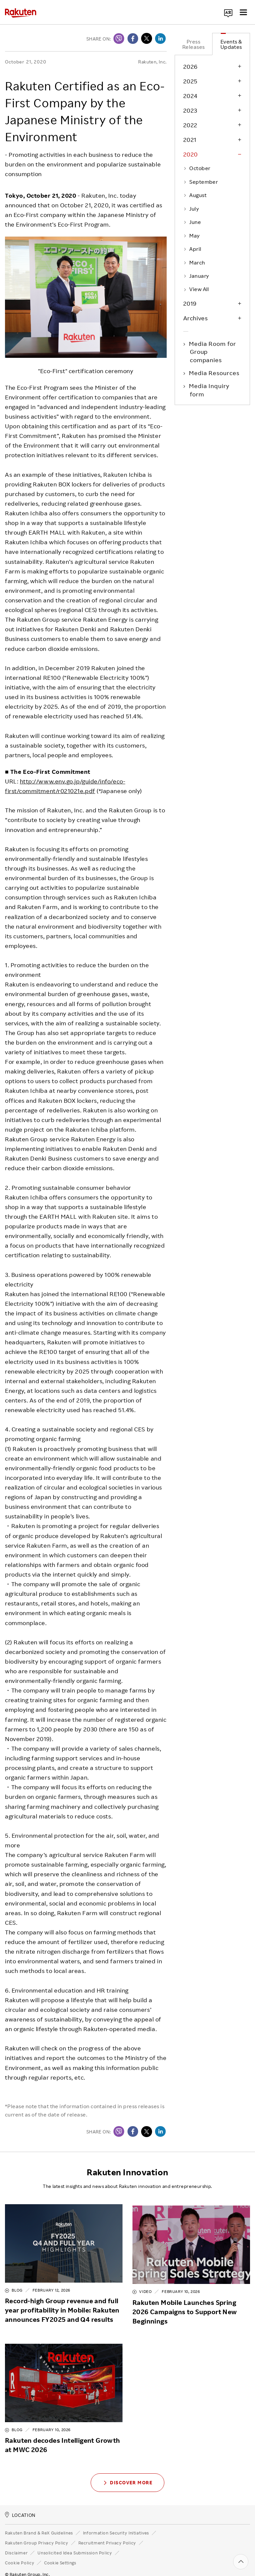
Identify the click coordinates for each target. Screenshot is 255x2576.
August (195, 195)
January (196, 275)
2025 (190, 81)
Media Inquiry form (209, 389)
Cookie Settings (60, 2554)
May (191, 235)
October (197, 168)
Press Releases (193, 44)
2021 (190, 139)
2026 (190, 66)
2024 (190, 95)
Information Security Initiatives (116, 2524)
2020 (190, 154)
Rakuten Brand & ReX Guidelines (39, 2524)
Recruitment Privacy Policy (107, 2534)
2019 (190, 303)
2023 (190, 110)
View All (196, 289)
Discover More (127, 2474)
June (192, 222)
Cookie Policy (19, 2554)
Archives (195, 318)
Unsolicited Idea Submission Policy (75, 2544)
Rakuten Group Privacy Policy (36, 2534)
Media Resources (214, 372)
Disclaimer (16, 2544)
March (194, 262)
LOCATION (20, 2507)
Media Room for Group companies (213, 351)
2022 (190, 125)
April (192, 249)
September (200, 181)
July (191, 208)
